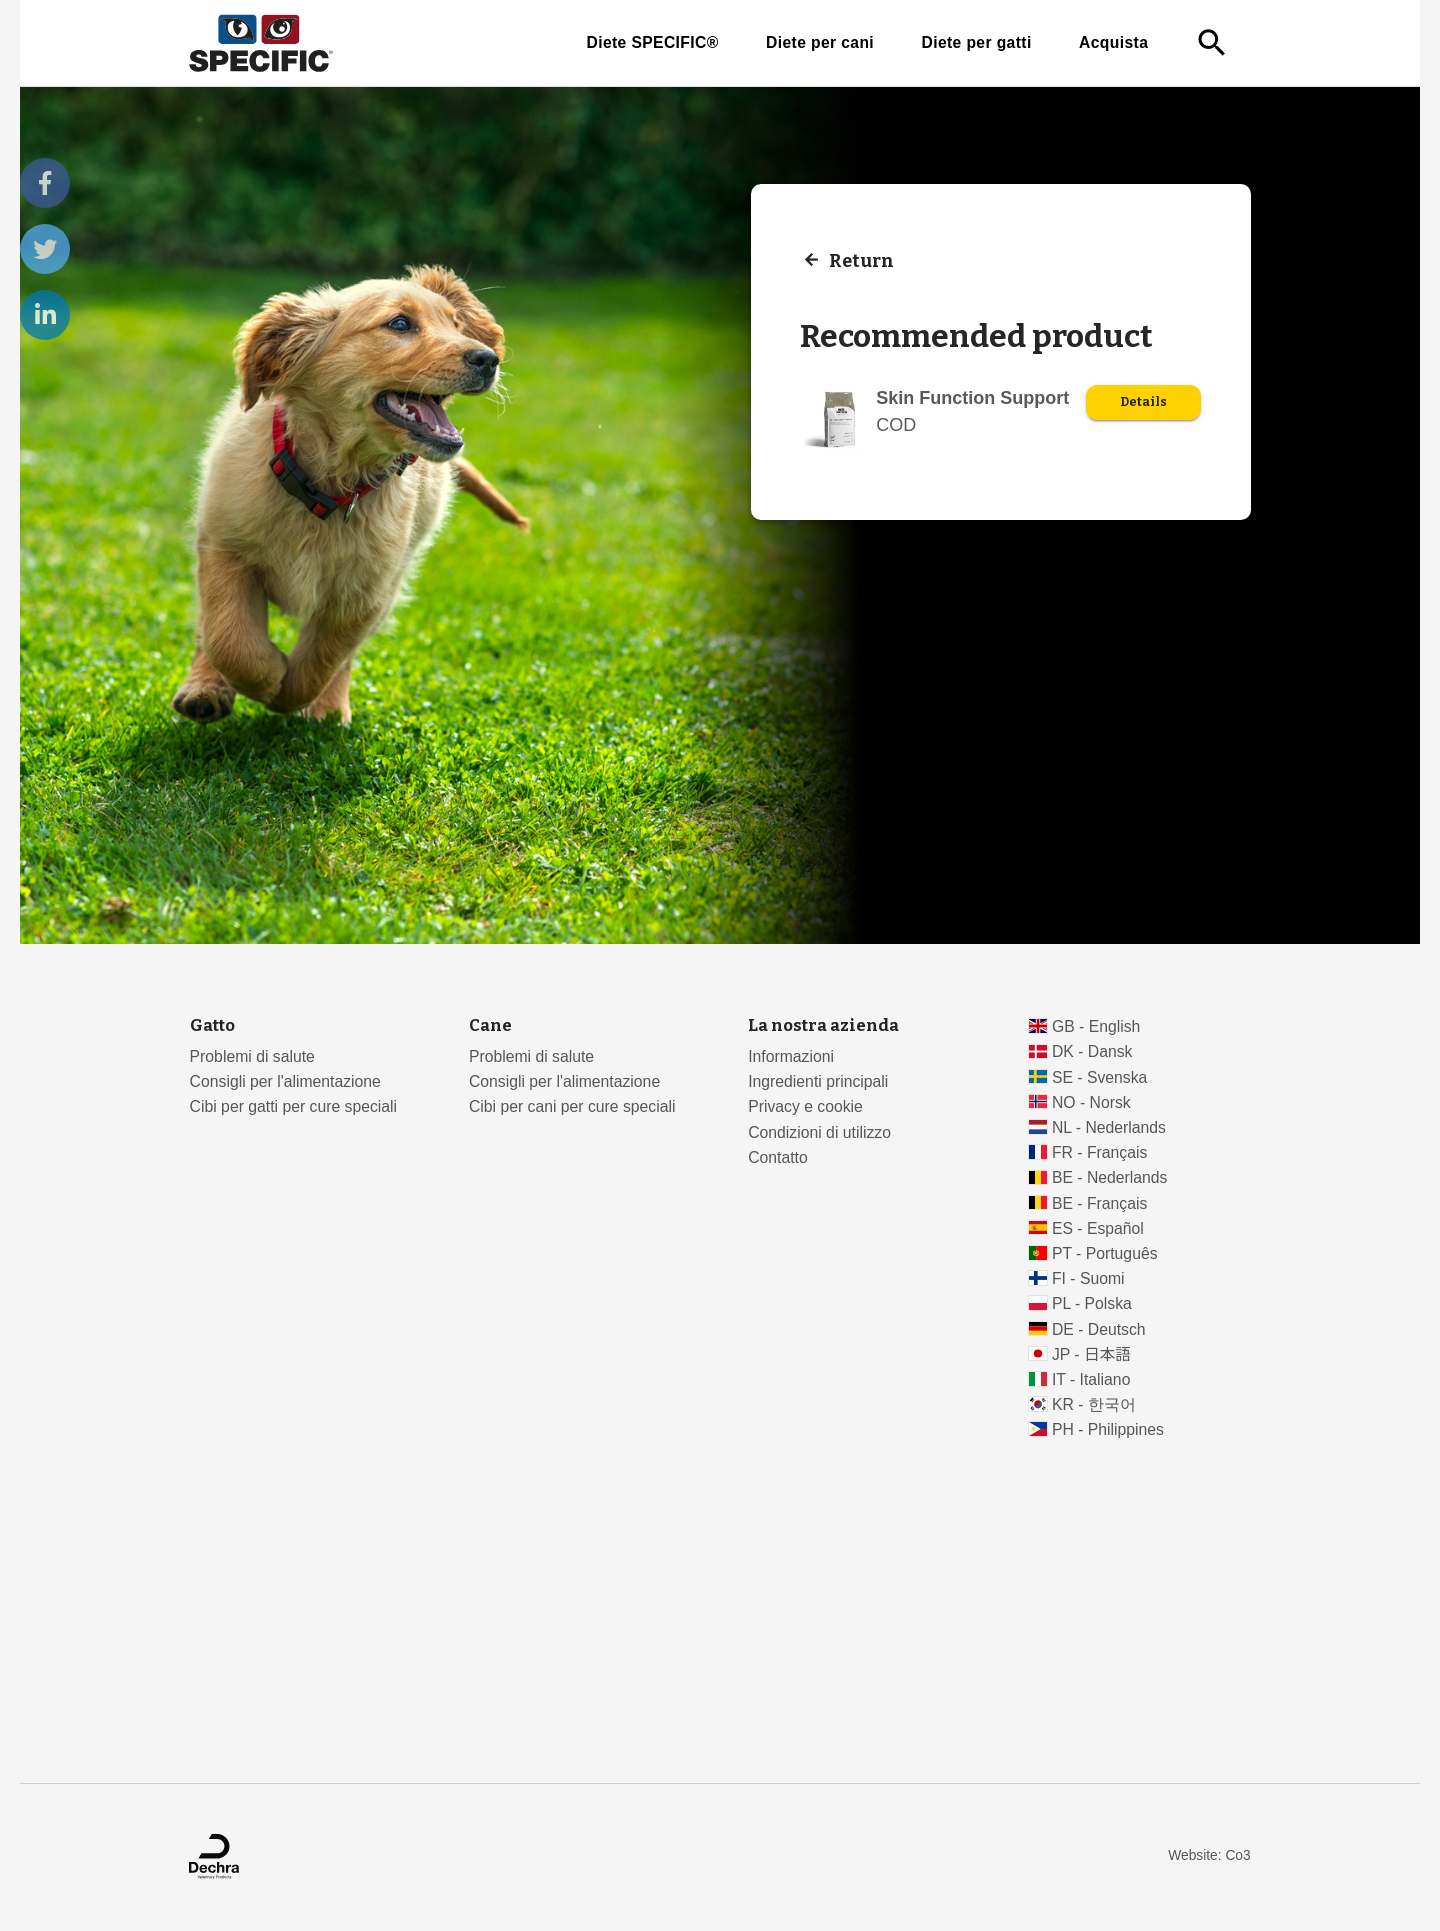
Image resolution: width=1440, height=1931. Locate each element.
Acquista (1113, 42)
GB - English (1096, 1026)
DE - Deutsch (1099, 1329)
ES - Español (1098, 1228)
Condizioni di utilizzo (819, 1132)
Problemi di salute (252, 1056)
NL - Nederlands (1109, 1127)
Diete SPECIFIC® (652, 42)
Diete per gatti (976, 42)
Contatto (778, 1157)
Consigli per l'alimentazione (285, 1081)
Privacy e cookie (805, 1106)
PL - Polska (1092, 1303)
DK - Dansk (1092, 1051)
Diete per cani (820, 42)
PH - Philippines (1108, 1429)
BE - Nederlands (1110, 1177)
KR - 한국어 (1094, 1404)
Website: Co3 (1209, 1855)
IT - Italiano (1091, 1379)
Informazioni (791, 1056)
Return (861, 260)
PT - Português (1105, 1253)
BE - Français (1099, 1203)
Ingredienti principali (818, 1081)
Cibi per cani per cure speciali (572, 1106)
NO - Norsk (1091, 1102)
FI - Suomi (1088, 1278)
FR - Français (1099, 1152)
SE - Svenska (1099, 1077)
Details (1143, 402)
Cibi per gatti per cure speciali (293, 1106)
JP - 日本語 (1091, 1354)
